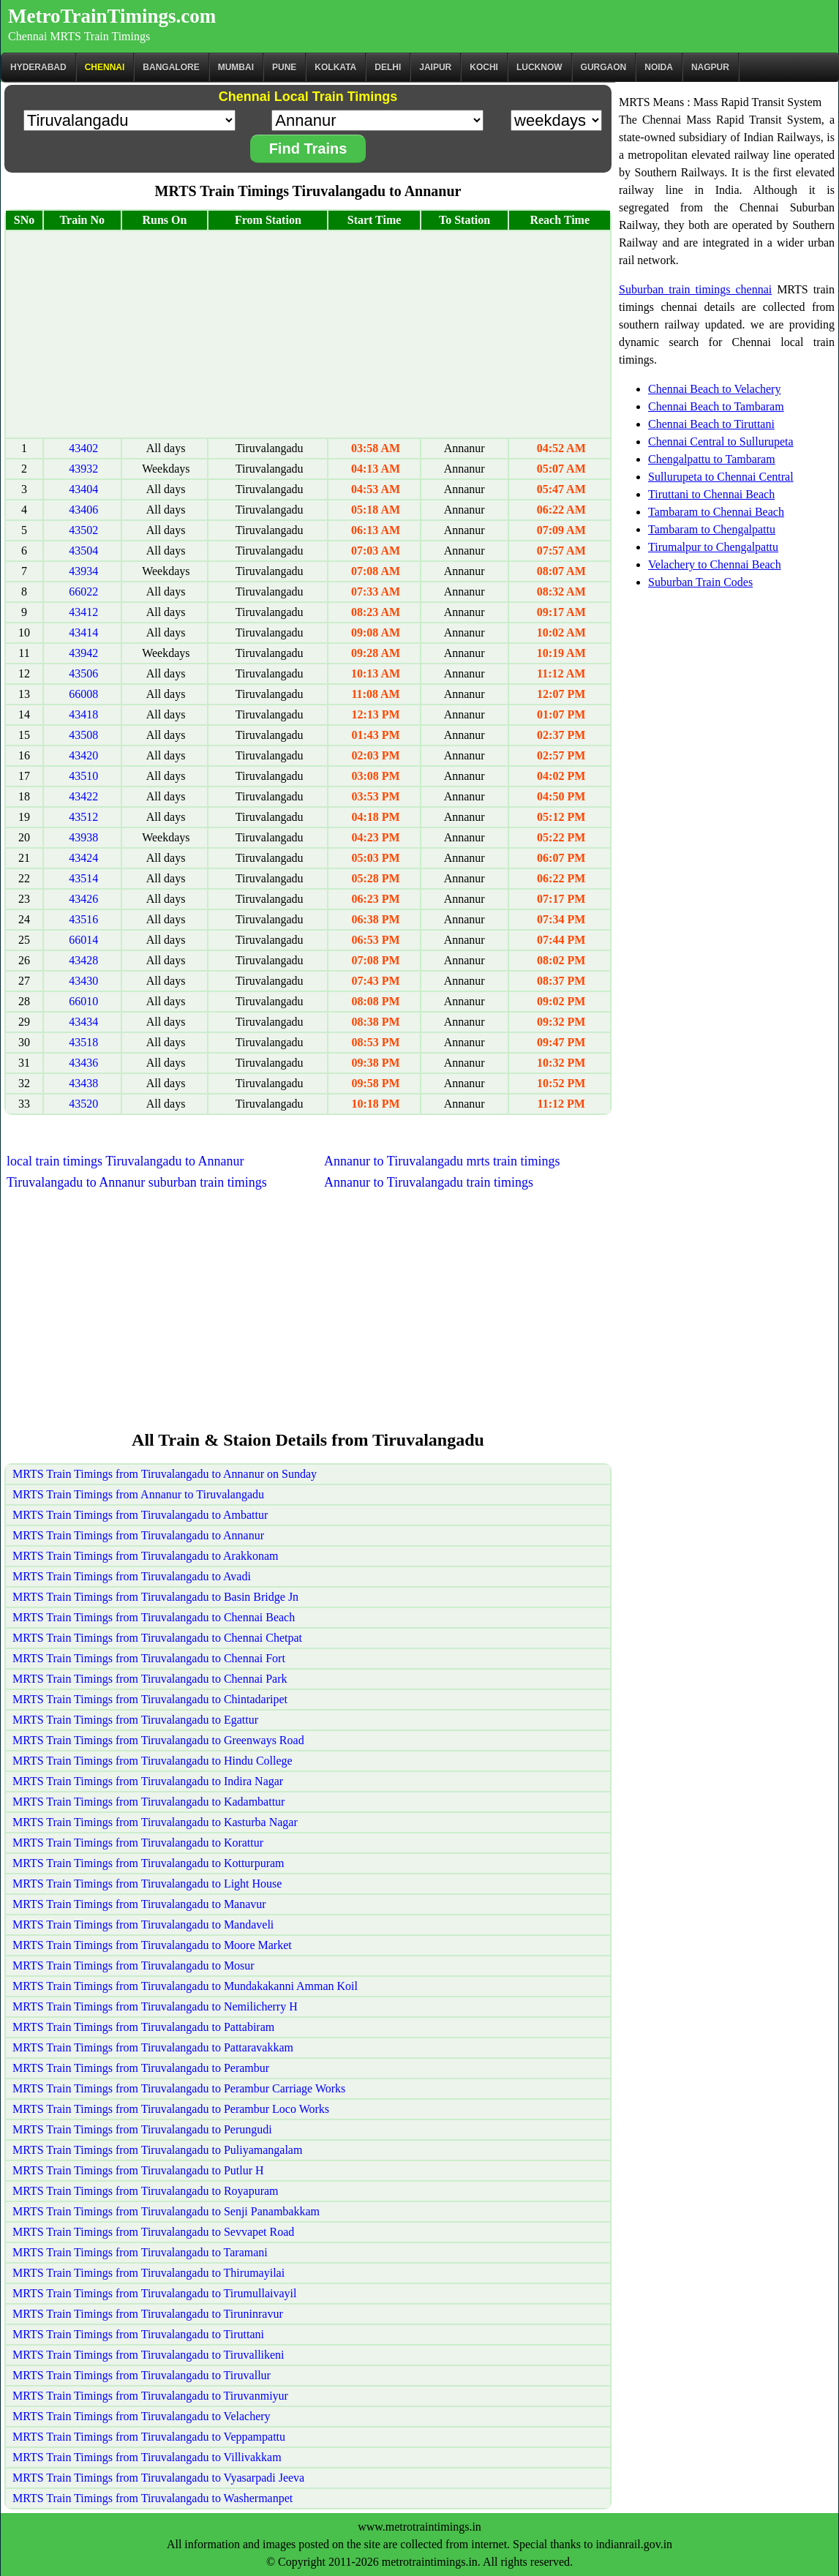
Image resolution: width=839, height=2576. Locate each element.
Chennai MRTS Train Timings (79, 36)
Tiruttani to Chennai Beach (711, 494)
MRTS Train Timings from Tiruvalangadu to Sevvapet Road (153, 2232)
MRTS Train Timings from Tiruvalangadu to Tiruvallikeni (148, 2354)
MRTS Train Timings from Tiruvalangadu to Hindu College (152, 1760)
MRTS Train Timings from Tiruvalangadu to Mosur (133, 1965)
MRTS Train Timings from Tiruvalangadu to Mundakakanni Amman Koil (185, 1986)
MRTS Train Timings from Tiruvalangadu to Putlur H (138, 2170)
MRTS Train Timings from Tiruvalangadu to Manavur (139, 1904)
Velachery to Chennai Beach (714, 564)
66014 (83, 940)
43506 (83, 673)
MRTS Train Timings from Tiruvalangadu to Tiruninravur (147, 2313)
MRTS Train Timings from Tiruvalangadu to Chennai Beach (153, 1617)
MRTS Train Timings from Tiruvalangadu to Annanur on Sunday (164, 1474)
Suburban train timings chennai (695, 289)
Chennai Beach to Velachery (714, 389)
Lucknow (539, 67)
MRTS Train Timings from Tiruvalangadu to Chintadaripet (149, 1699)
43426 (83, 899)
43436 (83, 1062)
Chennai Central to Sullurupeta (721, 441)
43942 (83, 653)
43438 (83, 1083)
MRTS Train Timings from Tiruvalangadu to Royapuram (145, 2191)
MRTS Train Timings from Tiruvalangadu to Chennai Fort (148, 1658)
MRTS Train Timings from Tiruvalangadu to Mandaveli (143, 1924)
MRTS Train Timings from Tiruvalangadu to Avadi (131, 1576)
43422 (83, 796)
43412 (83, 612)
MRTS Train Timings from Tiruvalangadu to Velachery (141, 2416)
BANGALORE (171, 67)
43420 (83, 755)
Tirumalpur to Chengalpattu (713, 547)
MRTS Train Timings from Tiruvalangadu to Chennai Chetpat (157, 1637)
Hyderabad (38, 67)
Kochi (484, 67)
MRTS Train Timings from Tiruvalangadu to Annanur (138, 1535)
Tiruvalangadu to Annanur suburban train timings (137, 1182)
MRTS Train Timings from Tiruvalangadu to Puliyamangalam (157, 2150)
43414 (83, 632)
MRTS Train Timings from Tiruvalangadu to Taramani (140, 2252)
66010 (83, 1001)
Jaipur (435, 67)
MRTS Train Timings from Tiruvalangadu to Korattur (137, 1842)
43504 (83, 550)
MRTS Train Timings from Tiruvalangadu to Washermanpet (152, 2498)
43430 (83, 981)
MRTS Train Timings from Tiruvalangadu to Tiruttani (138, 2334)
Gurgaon (604, 67)
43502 (83, 530)
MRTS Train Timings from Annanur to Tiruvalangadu (138, 1494)
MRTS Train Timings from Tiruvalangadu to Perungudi (142, 2129)
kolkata (335, 67)
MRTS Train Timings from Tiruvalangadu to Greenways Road (158, 1740)
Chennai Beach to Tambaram (716, 406)
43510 (83, 776)
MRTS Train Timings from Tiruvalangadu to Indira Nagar (147, 1781)
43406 (83, 509)
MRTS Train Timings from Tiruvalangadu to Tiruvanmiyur (150, 2395)
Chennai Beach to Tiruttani (711, 424)
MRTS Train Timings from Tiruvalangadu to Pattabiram (143, 2027)
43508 (83, 735)
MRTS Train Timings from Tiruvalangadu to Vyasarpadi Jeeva (158, 2477)
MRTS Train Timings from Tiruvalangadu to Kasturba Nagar (155, 1822)
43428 (83, 960)
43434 (83, 1021)
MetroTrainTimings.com (112, 16)
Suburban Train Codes (700, 582)
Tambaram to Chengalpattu (711, 529)
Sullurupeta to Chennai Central (721, 476)
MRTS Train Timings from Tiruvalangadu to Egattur (135, 1719)
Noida (658, 67)
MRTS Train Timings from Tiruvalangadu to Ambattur (140, 1515)
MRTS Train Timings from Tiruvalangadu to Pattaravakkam (152, 2047)
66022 (83, 591)
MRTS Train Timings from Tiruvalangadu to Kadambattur (148, 1801)
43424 (83, 858)
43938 (83, 837)
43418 (83, 714)
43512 (83, 817)
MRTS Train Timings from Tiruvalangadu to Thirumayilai (148, 2273)
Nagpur (710, 67)
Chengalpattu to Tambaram (711, 459)
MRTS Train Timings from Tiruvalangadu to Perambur (140, 2068)
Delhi (388, 67)
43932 (83, 468)
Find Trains (308, 148)
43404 (83, 489)
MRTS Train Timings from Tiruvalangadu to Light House (147, 1883)
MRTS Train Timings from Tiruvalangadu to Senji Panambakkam (166, 2211)
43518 (83, 1042)
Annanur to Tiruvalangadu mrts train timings (442, 1161)
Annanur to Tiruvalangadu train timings (428, 1182)
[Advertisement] (308, 334)
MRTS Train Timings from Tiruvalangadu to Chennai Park (149, 1678)
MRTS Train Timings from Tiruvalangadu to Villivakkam (147, 2457)
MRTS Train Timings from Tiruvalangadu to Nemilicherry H (155, 2006)
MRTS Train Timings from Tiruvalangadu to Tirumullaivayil (154, 2293)
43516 (83, 919)
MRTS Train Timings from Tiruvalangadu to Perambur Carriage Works (178, 2088)
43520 (83, 1103)
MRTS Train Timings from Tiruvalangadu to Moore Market (152, 1945)
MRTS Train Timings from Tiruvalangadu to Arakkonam (145, 1556)
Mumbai (236, 67)
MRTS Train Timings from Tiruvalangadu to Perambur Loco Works (170, 2109)
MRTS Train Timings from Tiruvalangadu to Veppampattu (148, 2436)
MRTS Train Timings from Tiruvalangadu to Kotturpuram (148, 1863)
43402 (83, 448)
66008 (83, 694)
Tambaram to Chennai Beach (716, 512)
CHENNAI (105, 67)
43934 (83, 571)
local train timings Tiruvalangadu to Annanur (125, 1161)
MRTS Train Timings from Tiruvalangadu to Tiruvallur (141, 2375)
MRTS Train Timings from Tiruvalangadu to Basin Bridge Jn (155, 1597)
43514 (83, 878)
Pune (284, 67)
